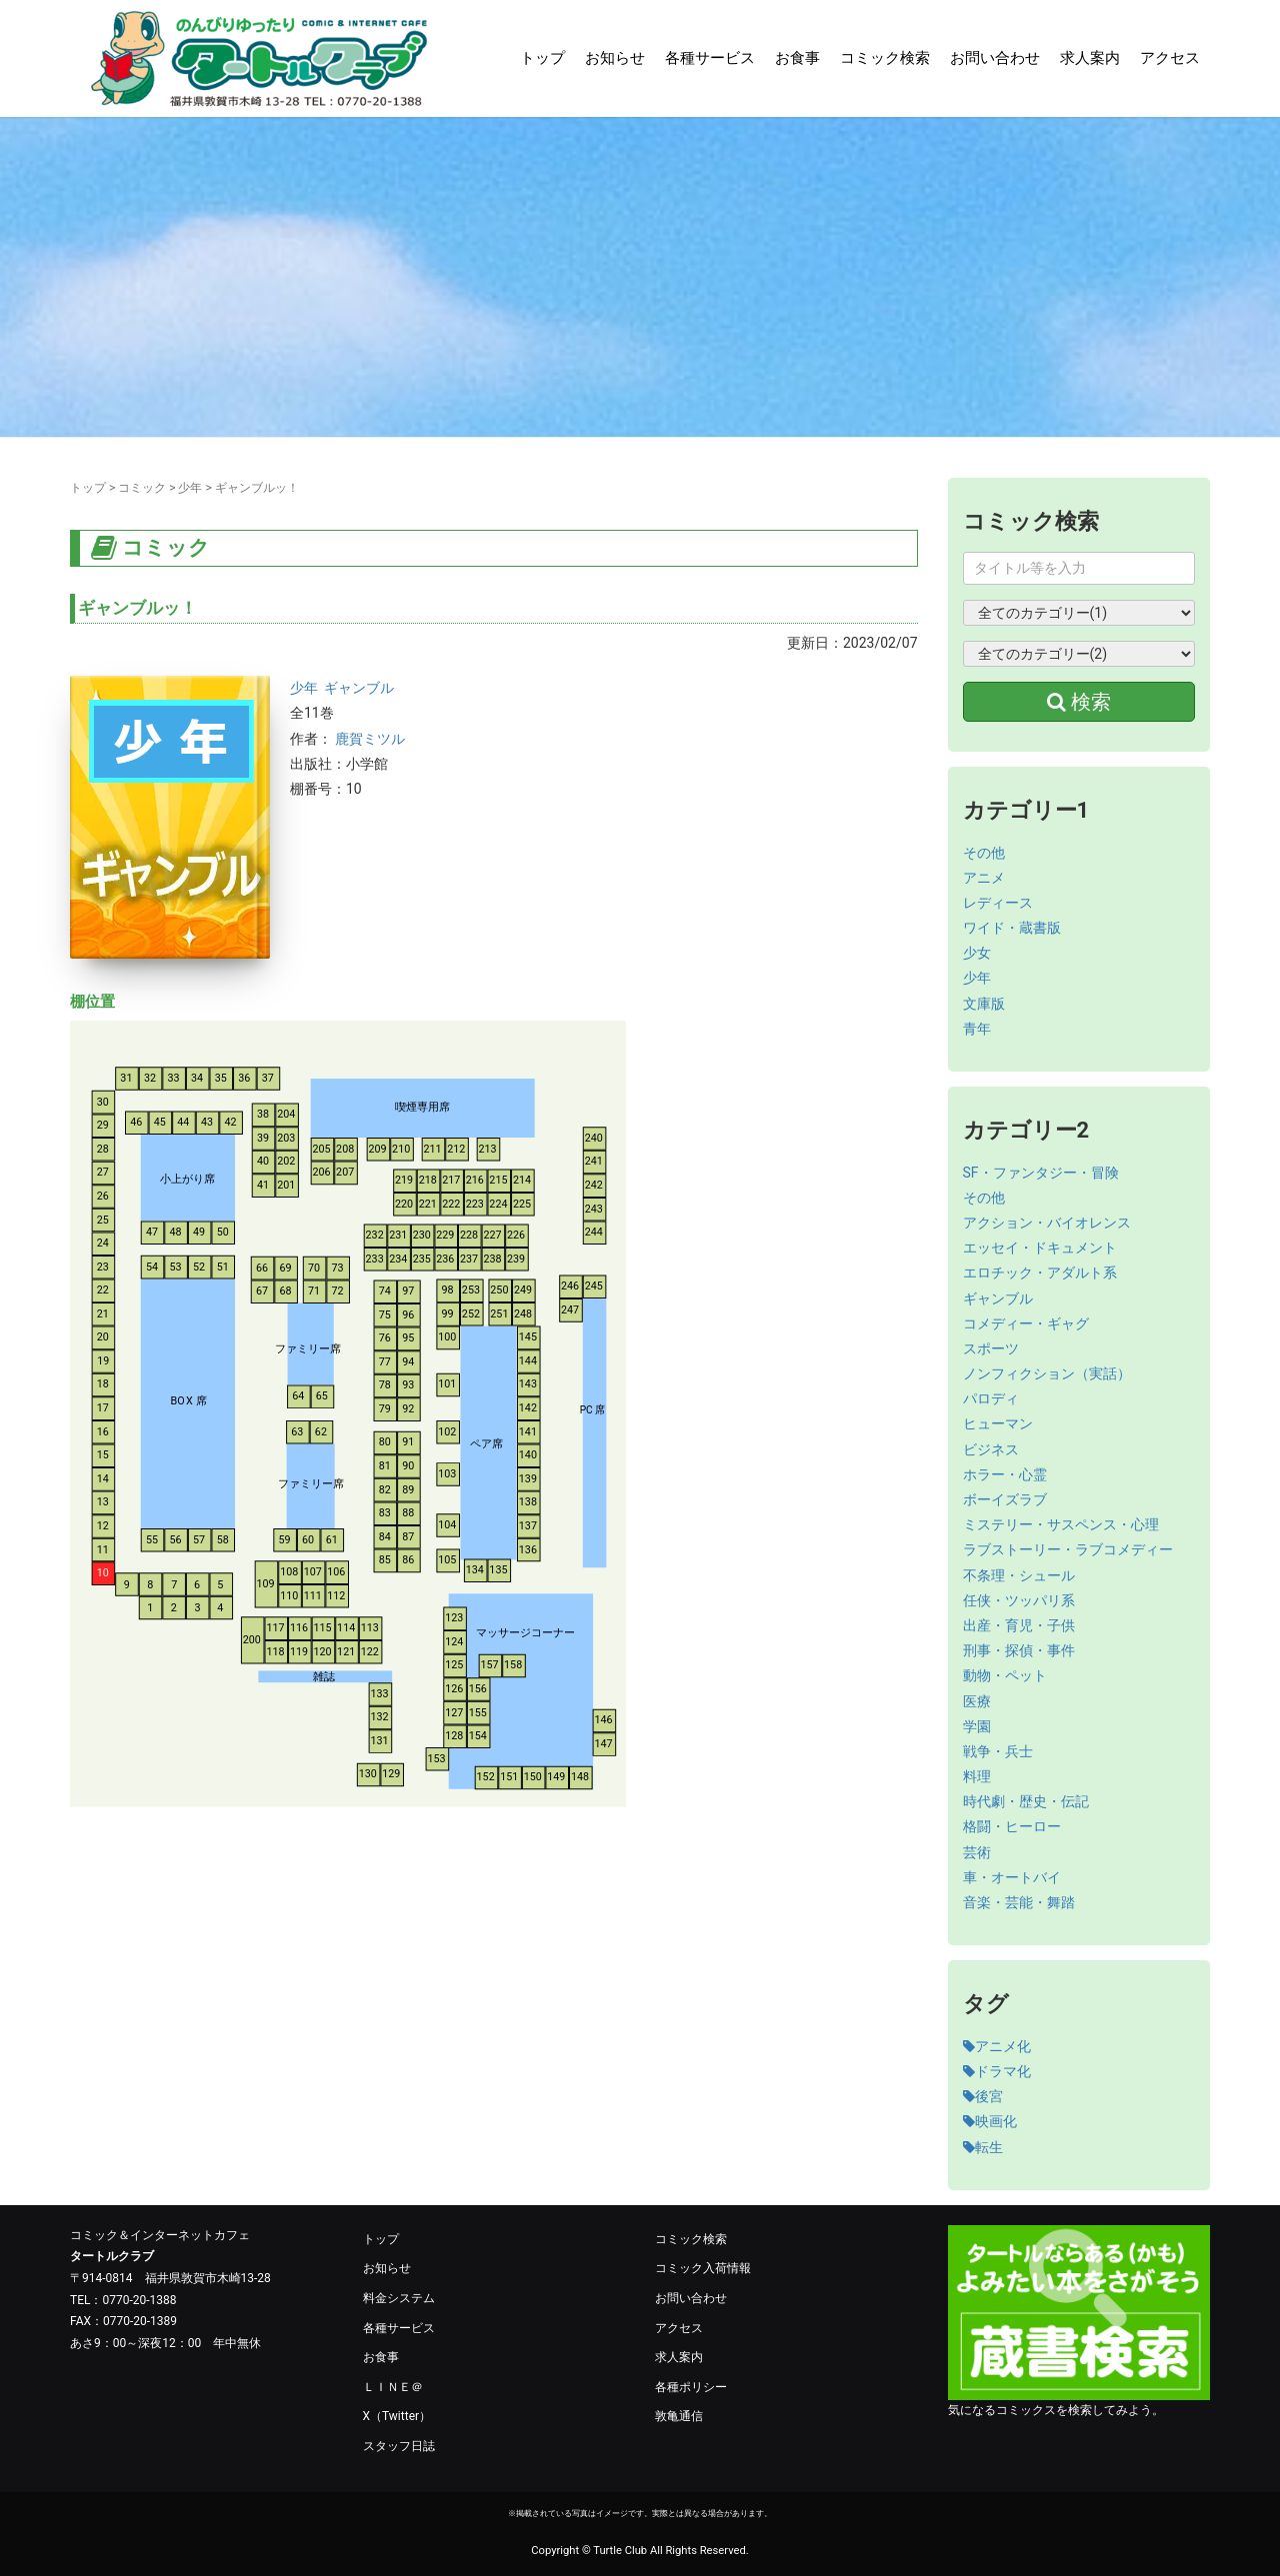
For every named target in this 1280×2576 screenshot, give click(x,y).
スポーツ (991, 1348)
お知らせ (615, 58)
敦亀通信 (679, 2416)
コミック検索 (885, 58)
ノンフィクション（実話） (1047, 1373)
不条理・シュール (1019, 1575)
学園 (977, 1726)
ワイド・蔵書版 (1012, 928)
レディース (998, 903)
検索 (1079, 702)
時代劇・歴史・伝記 (1026, 1801)
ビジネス (991, 1449)
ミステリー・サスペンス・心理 (1061, 1524)
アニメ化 (997, 2046)
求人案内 (1090, 58)
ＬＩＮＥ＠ (393, 2387)
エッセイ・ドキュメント (1040, 1248)
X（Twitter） (397, 2416)
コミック (142, 488)
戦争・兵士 (998, 1751)
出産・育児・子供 (1019, 1625)
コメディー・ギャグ (1026, 1323)
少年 (190, 488)
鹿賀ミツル (370, 739)
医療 (977, 1701)
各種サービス (710, 58)
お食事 (797, 58)
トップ (542, 58)
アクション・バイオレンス (1047, 1223)
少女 (977, 953)
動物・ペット (1005, 1675)
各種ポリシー (691, 2387)
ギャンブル (359, 688)
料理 (977, 1776)
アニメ (984, 878)
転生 (983, 2147)
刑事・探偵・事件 (1019, 1650)
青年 (977, 1029)
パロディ (991, 1398)
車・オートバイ (1012, 1877)
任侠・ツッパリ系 (1019, 1600)
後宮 (983, 2096)
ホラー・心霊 (1005, 1474)
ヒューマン (998, 1423)
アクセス (1170, 58)
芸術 (977, 1852)
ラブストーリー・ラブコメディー (1068, 1549)
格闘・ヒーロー (1012, 1826)
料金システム (399, 2298)
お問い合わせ (995, 58)
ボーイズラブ (1005, 1499)
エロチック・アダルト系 (1040, 1273)
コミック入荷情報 (703, 2268)
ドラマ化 (997, 2071)
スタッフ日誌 (399, 2446)
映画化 (990, 2121)
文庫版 (984, 1004)
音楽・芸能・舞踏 (1019, 1902)
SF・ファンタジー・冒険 (1041, 1173)
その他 (984, 853)
